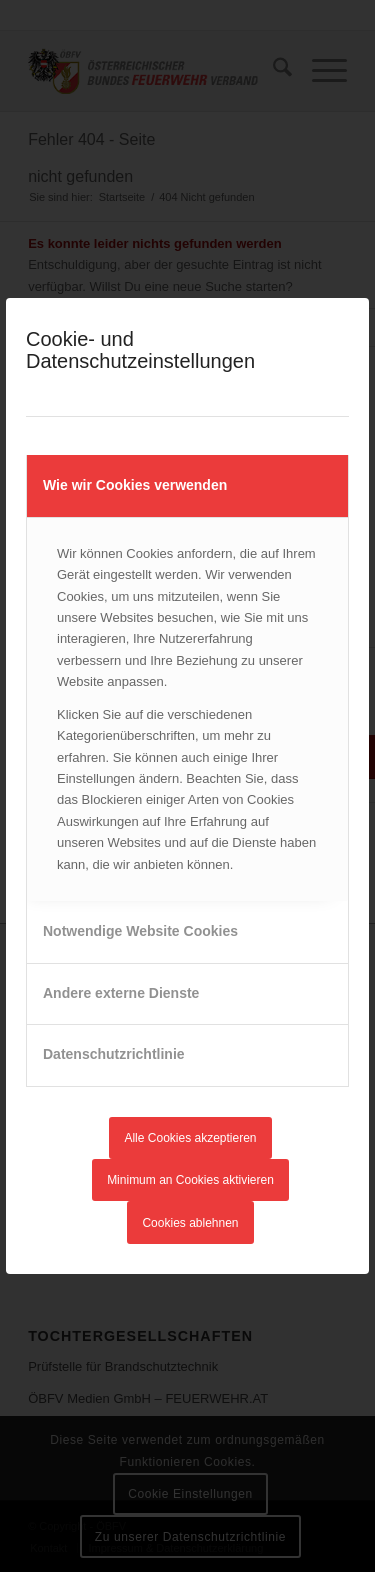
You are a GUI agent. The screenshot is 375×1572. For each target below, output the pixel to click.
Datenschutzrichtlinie (114, 1054)
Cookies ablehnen (190, 1223)
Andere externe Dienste (121, 993)
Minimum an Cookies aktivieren (190, 1180)
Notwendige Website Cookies (140, 931)
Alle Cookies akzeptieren (190, 1138)
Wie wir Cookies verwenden (135, 485)
